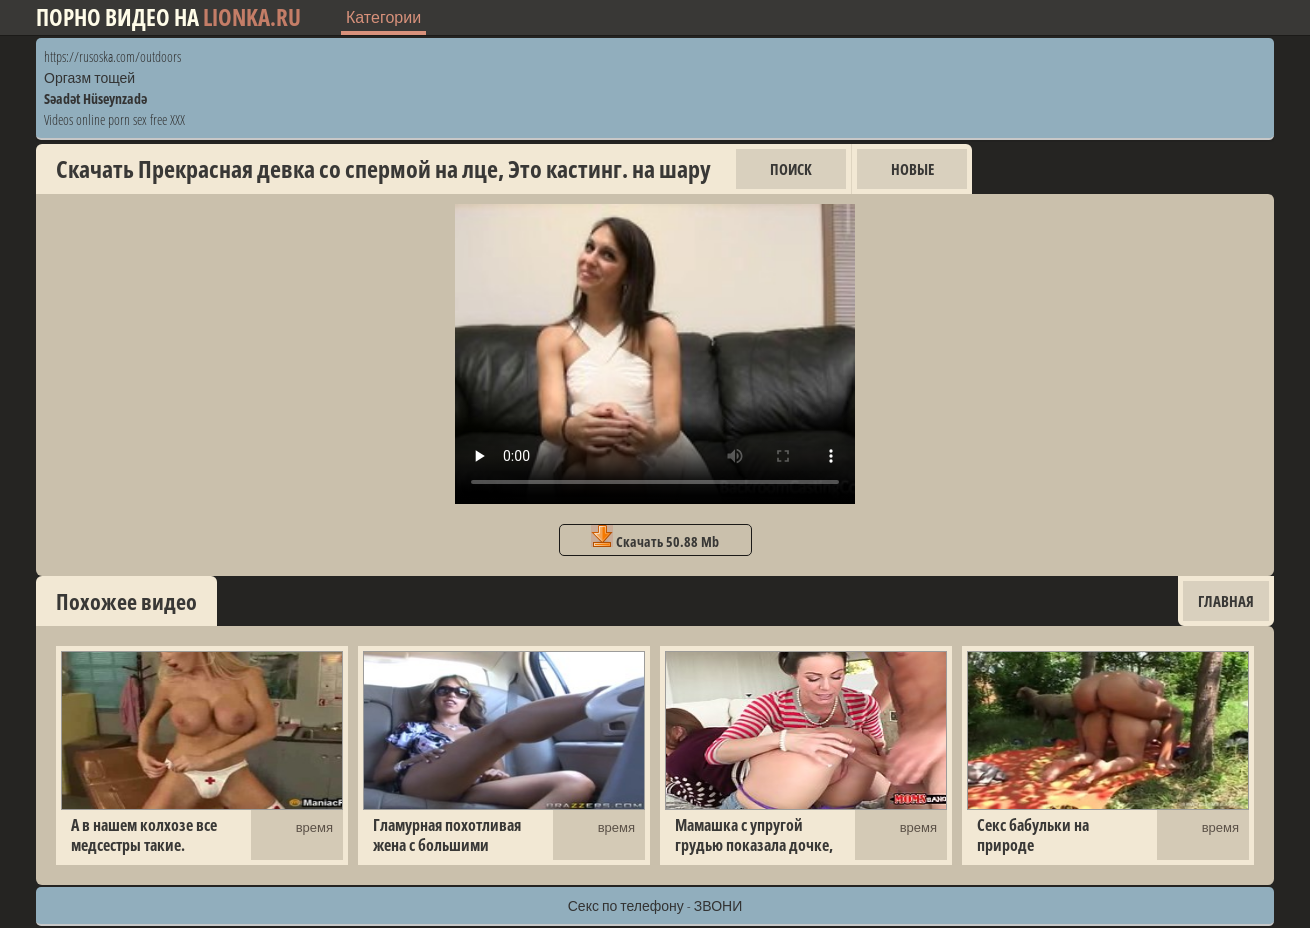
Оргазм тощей (89, 77)
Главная (1226, 601)
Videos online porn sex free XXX (114, 119)
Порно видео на (168, 17)
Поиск (791, 169)
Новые (912, 169)
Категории (383, 17)
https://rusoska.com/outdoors (112, 56)
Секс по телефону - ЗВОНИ (655, 905)
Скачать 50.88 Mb (655, 538)
